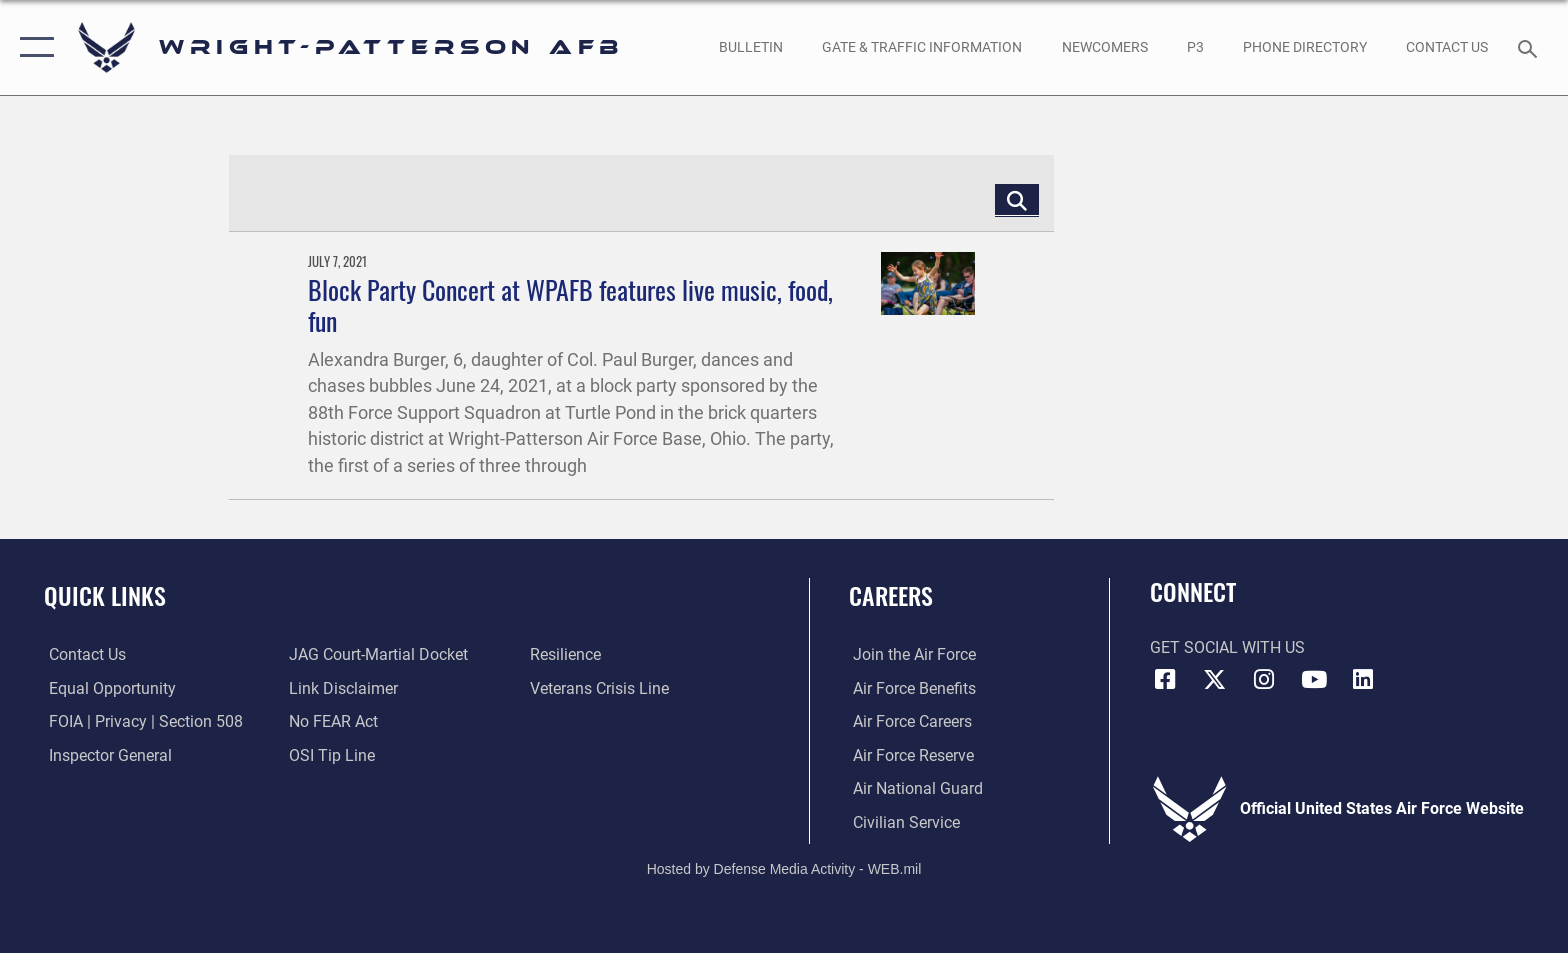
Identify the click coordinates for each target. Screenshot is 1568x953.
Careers (891, 595)
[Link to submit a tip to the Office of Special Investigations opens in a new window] (331, 754)
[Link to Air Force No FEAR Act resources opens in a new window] (332, 721)
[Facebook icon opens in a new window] (1165, 680)
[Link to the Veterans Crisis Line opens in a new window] (600, 688)
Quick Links (105, 595)
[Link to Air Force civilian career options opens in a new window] (902, 821)
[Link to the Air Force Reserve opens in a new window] (909, 754)
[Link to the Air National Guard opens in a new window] (914, 788)
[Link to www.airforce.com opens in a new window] (910, 654)
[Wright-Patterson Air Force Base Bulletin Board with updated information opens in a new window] (750, 47)
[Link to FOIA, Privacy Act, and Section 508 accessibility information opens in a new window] (141, 721)
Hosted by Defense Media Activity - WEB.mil (784, 869)
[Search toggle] (1530, 47)
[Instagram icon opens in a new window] (1264, 680)
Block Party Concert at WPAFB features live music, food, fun (570, 305)
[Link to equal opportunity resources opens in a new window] (107, 688)
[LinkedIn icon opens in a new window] (1363, 680)
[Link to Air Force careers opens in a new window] (908, 721)
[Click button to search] (1017, 199)
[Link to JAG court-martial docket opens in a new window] (377, 654)
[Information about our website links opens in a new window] (342, 688)
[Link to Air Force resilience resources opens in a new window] (566, 654)
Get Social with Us (1227, 647)
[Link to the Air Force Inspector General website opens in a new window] (105, 754)
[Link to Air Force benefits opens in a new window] (910, 688)
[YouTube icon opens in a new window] (1314, 680)
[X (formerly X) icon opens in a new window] (1214, 680)
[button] (32, 47)
